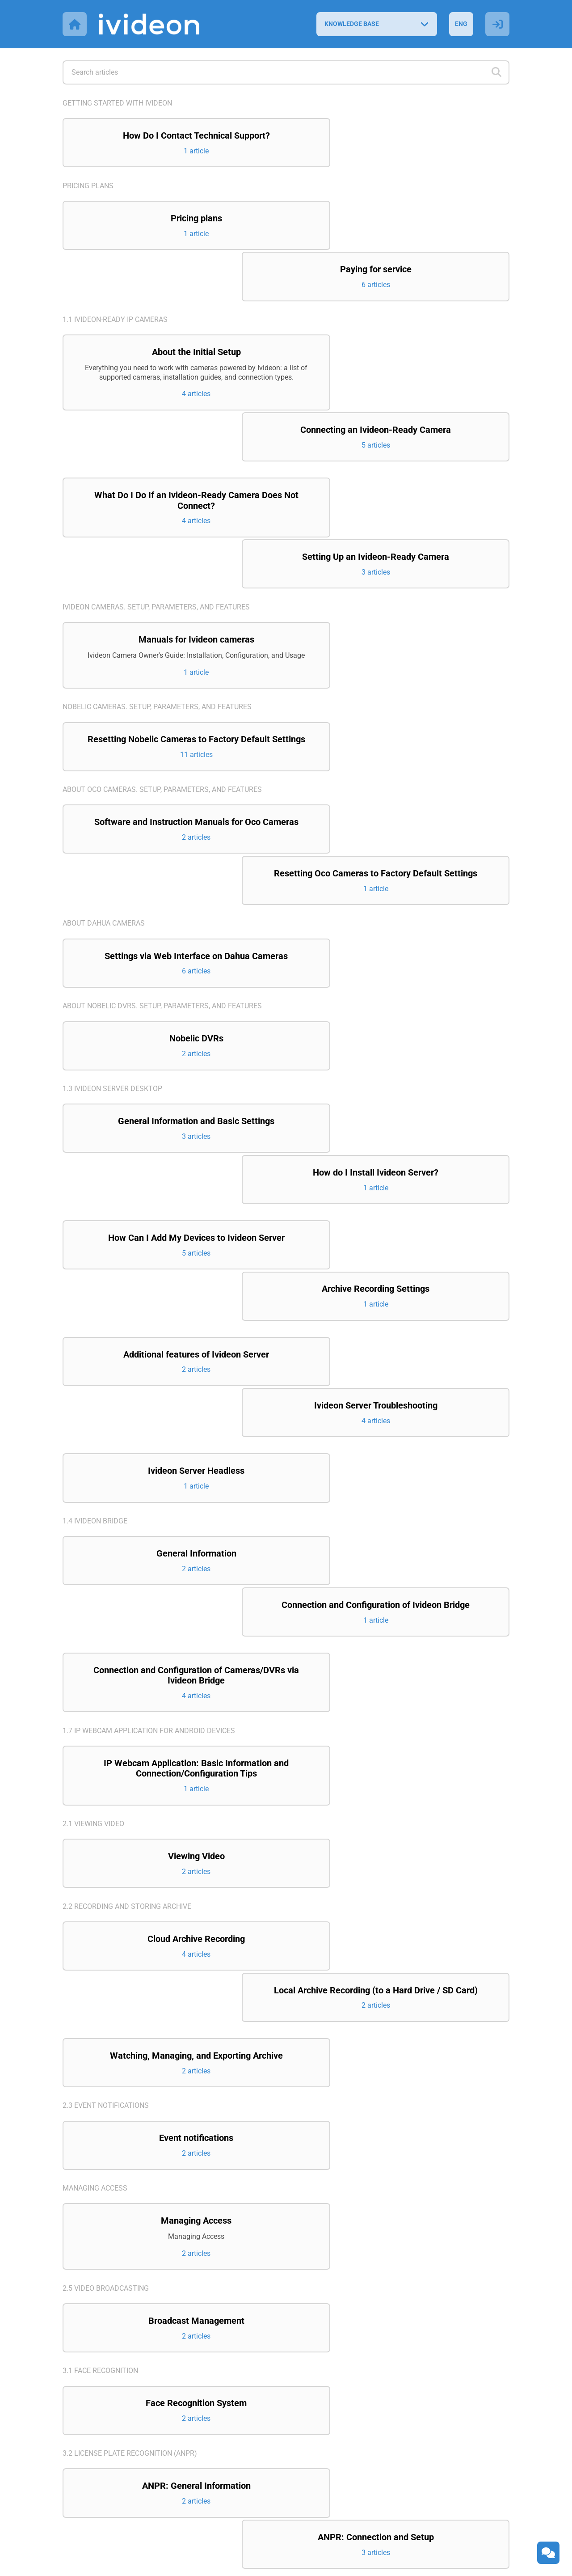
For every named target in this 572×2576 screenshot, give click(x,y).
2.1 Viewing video (93, 1487)
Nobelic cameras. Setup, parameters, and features (157, 575)
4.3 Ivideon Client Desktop (111, 2359)
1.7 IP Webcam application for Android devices (149, 1393)
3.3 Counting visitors (102, 2165)
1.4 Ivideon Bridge (95, 1222)
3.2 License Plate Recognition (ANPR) (130, 2082)
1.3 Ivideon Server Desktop (112, 941)
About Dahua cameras (104, 763)
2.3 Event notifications (106, 1730)
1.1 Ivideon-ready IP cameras (115, 270)
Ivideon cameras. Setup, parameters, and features (156, 465)
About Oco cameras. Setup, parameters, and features (162, 669)
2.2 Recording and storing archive (127, 1570)
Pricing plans (88, 186)
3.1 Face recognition (100, 1998)
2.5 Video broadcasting (106, 1915)
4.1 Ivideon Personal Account (117, 2249)
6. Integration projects (107, 2442)
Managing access (95, 1814)
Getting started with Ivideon (117, 103)
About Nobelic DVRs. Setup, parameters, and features (162, 857)
